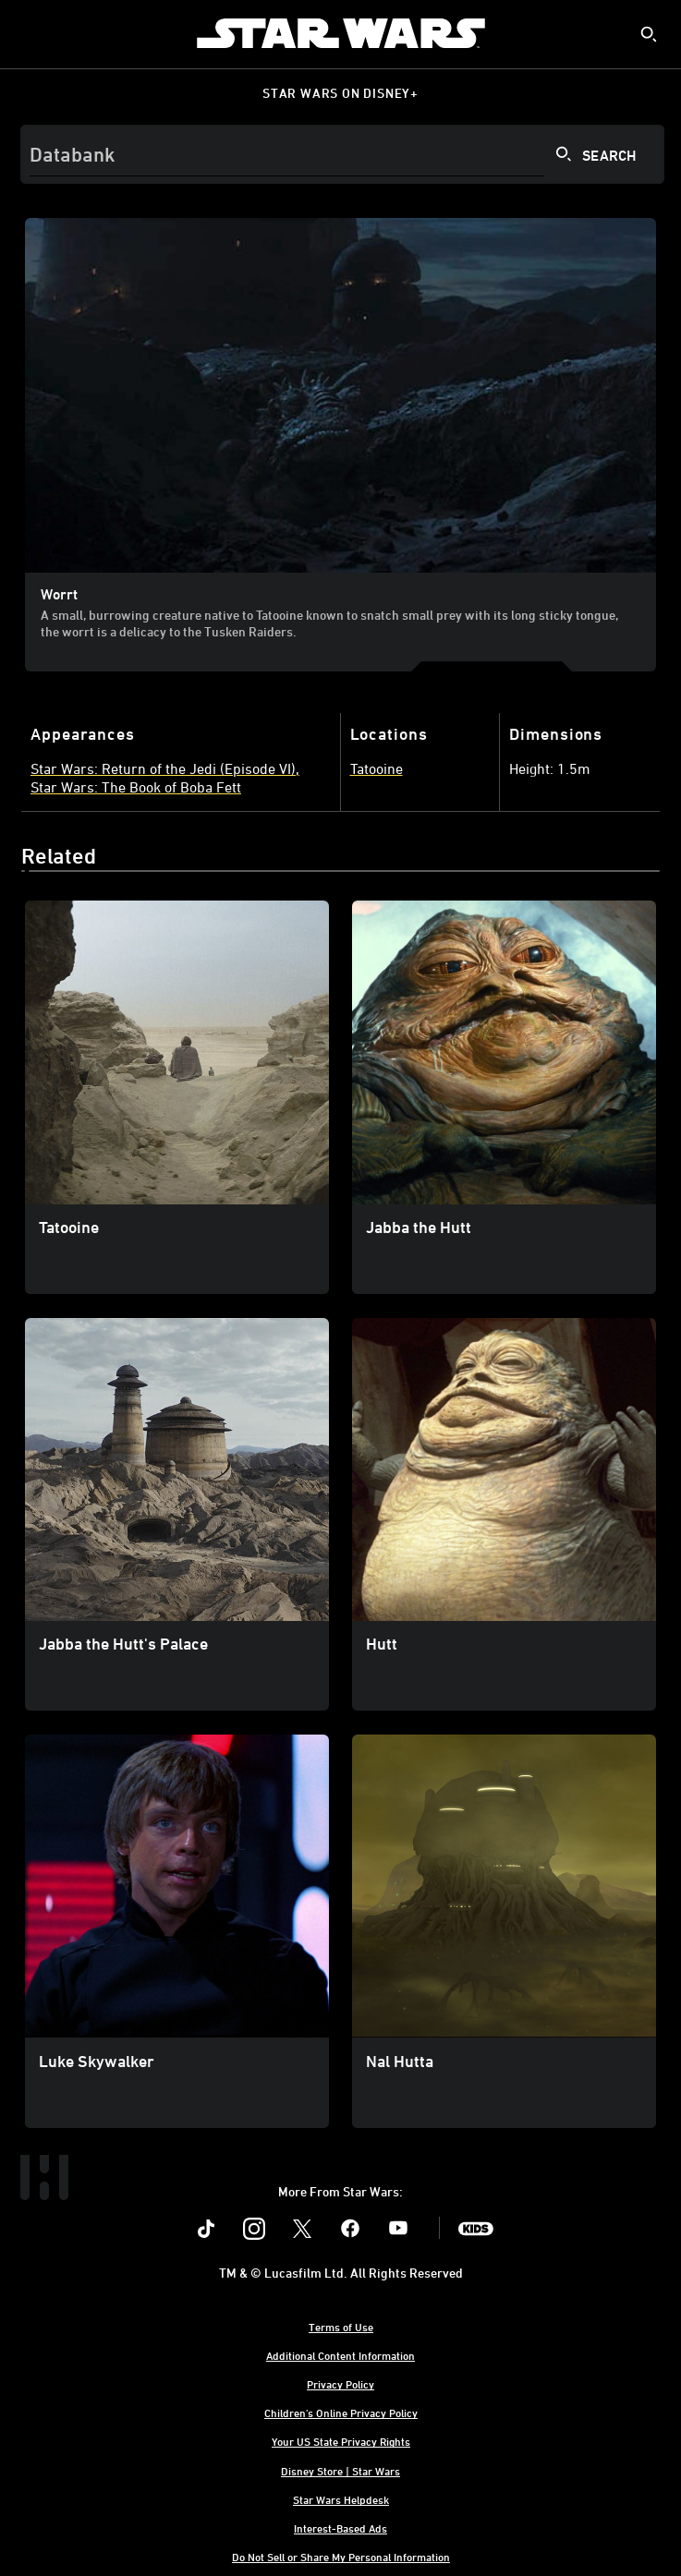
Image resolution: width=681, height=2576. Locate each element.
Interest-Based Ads (340, 2528)
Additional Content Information (340, 2355)
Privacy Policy (340, 2383)
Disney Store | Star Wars (340, 2470)
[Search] (342, 154)
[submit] (648, 34)
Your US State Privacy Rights (341, 2441)
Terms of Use (341, 2326)
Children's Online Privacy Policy (341, 2412)
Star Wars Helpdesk (341, 2499)
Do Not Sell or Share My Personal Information (341, 2556)
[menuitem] (29, 33)
